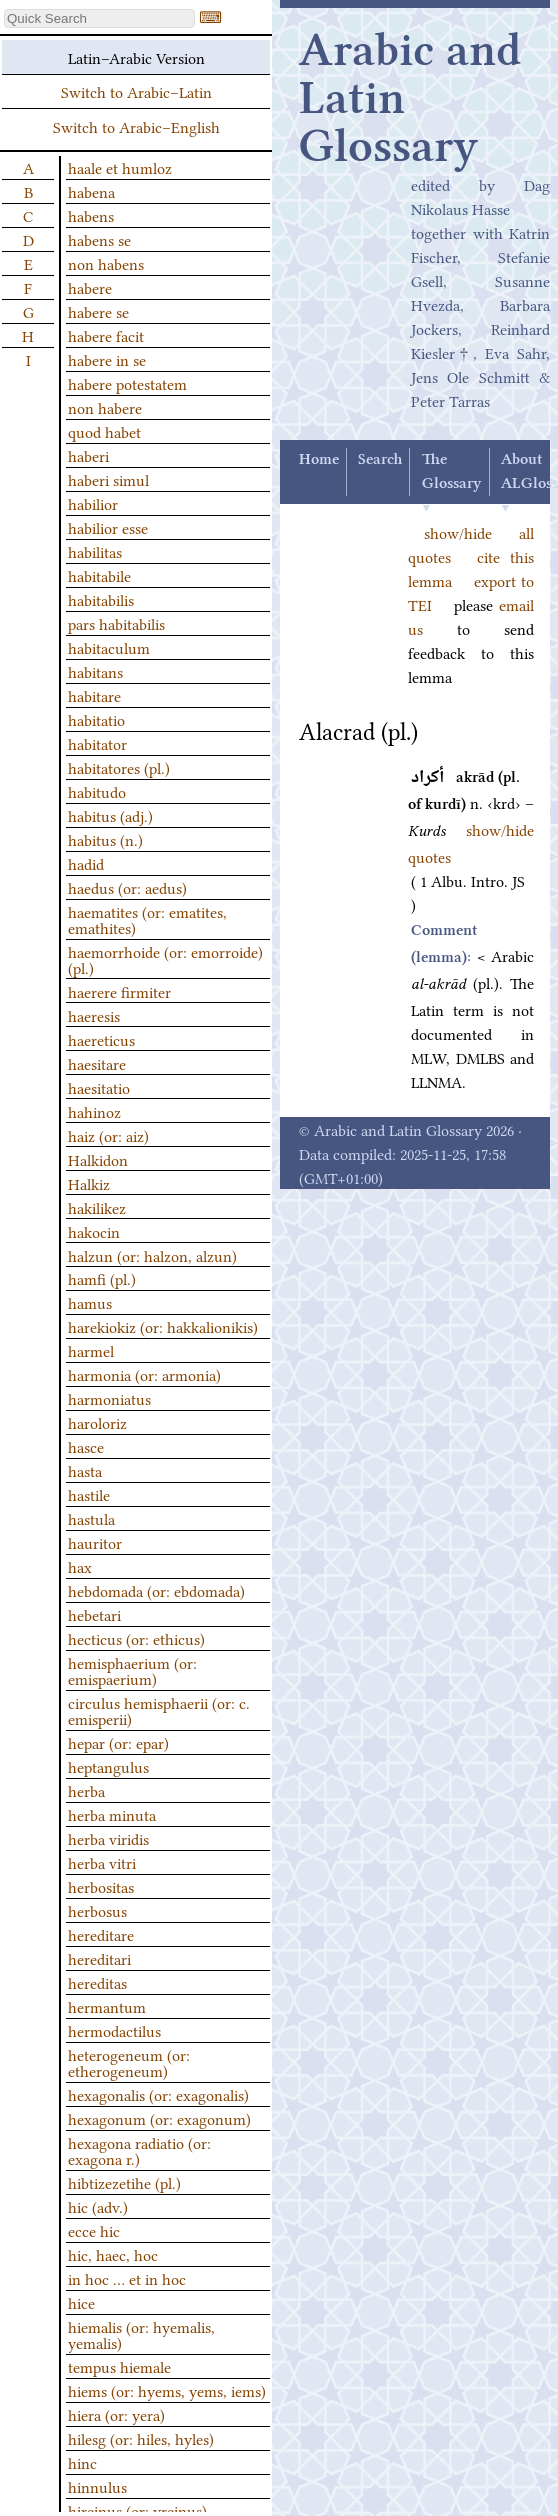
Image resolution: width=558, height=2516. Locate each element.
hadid (86, 863)
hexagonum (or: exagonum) (159, 2118)
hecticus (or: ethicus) (136, 1638)
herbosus (97, 1910)
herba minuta (112, 1814)
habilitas (95, 551)
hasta (85, 1470)
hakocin (94, 1231)
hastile (89, 1494)
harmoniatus (109, 1398)
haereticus (101, 1039)
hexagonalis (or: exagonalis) (158, 2094)
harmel (91, 1350)
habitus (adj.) (110, 815)
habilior (93, 503)
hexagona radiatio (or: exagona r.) (139, 2150)
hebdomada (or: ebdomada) (156, 1590)
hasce (86, 1446)
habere (90, 287)
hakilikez (97, 1207)
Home (319, 460)
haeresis (94, 1015)
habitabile (99, 575)
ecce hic (94, 2230)
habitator (97, 743)
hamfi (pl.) (102, 1278)
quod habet (104, 431)
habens (91, 215)
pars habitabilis (116, 623)
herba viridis (108, 1838)
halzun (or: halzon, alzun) (152, 1255)
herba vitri (102, 1862)
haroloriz (97, 1422)
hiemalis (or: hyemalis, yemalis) (141, 2334)
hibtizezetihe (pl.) (124, 2182)
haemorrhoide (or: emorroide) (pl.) (165, 959)
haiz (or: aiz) (108, 1135)
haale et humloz (120, 167)
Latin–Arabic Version (136, 57)
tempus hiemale (119, 2366)
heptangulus (108, 1766)
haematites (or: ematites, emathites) (147, 919)
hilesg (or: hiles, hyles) (141, 2438)
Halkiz (89, 1183)
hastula (91, 1518)
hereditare (101, 1934)
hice (81, 2302)
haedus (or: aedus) (127, 887)
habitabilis (101, 599)
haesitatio (99, 1087)
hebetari (94, 1614)
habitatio (96, 719)
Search (380, 460)
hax (80, 1566)
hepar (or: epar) (118, 1742)
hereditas (97, 1982)
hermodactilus (114, 2030)
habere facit (106, 335)
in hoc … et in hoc (127, 2278)
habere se (98, 311)
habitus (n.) (105, 839)
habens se (99, 239)
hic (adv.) (98, 2206)
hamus (90, 1302)
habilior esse (108, 527)
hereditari (99, 1958)
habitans (95, 671)
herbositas (101, 1886)
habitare (94, 695)
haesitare (97, 1063)
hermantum (107, 2006)
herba (86, 1790)
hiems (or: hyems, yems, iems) (167, 2390)
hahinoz (94, 1111)
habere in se (107, 359)
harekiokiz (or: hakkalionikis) (163, 1326)
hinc (82, 2462)
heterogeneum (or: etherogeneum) (129, 2062)
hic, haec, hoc (113, 2254)
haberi (88, 455)
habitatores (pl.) (119, 767)
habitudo (97, 791)
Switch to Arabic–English (136, 126)
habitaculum (109, 647)
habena (91, 191)
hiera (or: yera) (116, 2414)
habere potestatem (127, 383)
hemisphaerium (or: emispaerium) (132, 1670)
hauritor (95, 1542)
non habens (106, 263)
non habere (105, 407)
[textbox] (99, 18)
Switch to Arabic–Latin (136, 91)
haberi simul (108, 479)
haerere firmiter (119, 991)
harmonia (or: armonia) (144, 1374)
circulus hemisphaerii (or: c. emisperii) (159, 1710)
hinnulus (97, 2486)
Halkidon (98, 1159)
